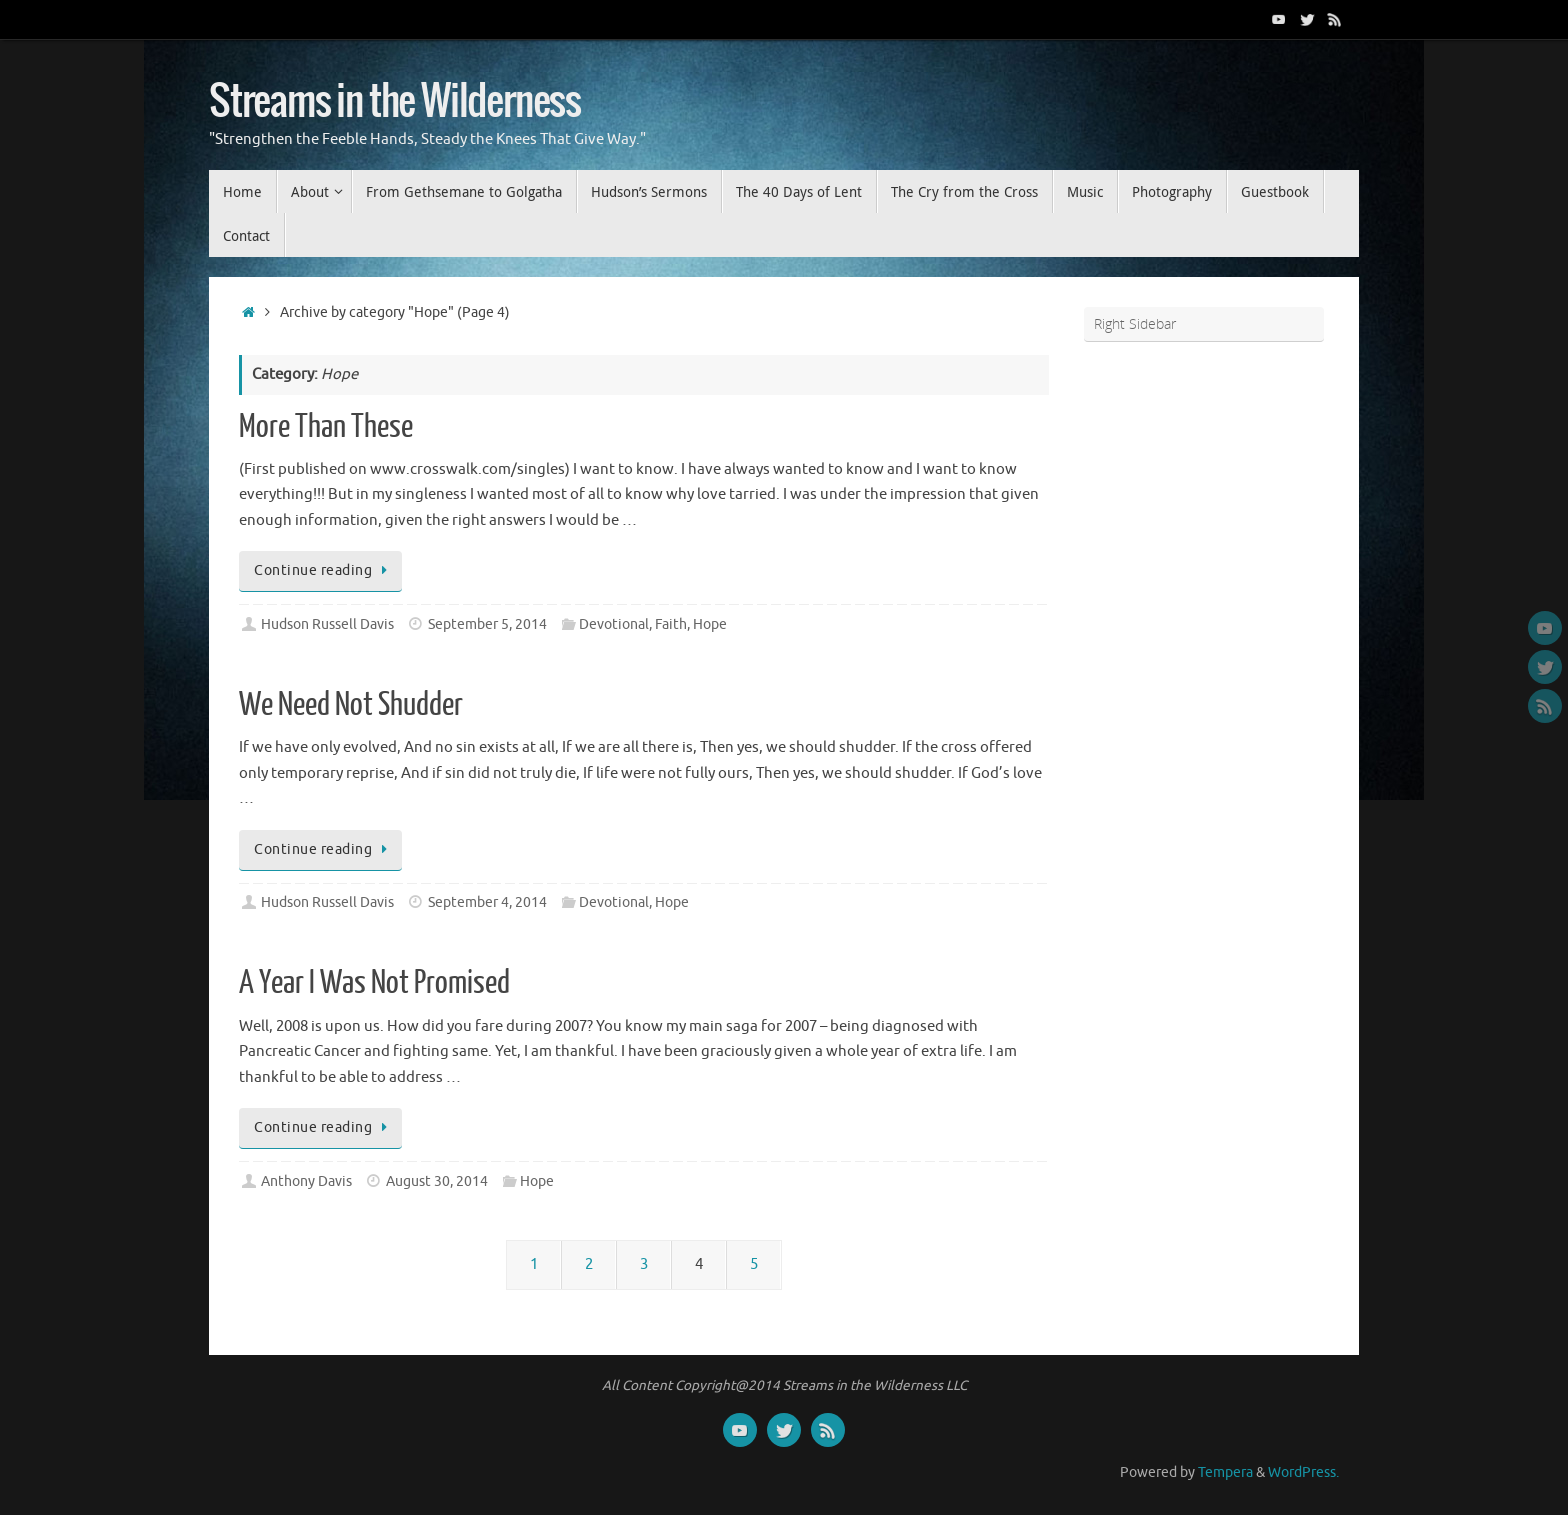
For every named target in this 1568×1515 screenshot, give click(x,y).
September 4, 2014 (487, 902)
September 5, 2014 (487, 624)
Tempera (1225, 1472)
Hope (710, 624)
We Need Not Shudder (351, 705)
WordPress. (1303, 1472)
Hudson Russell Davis (327, 624)
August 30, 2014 (437, 1181)
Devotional (614, 624)
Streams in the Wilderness (395, 102)
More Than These (326, 427)
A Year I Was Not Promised (374, 983)
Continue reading (324, 570)
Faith (671, 624)
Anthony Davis (306, 1181)
